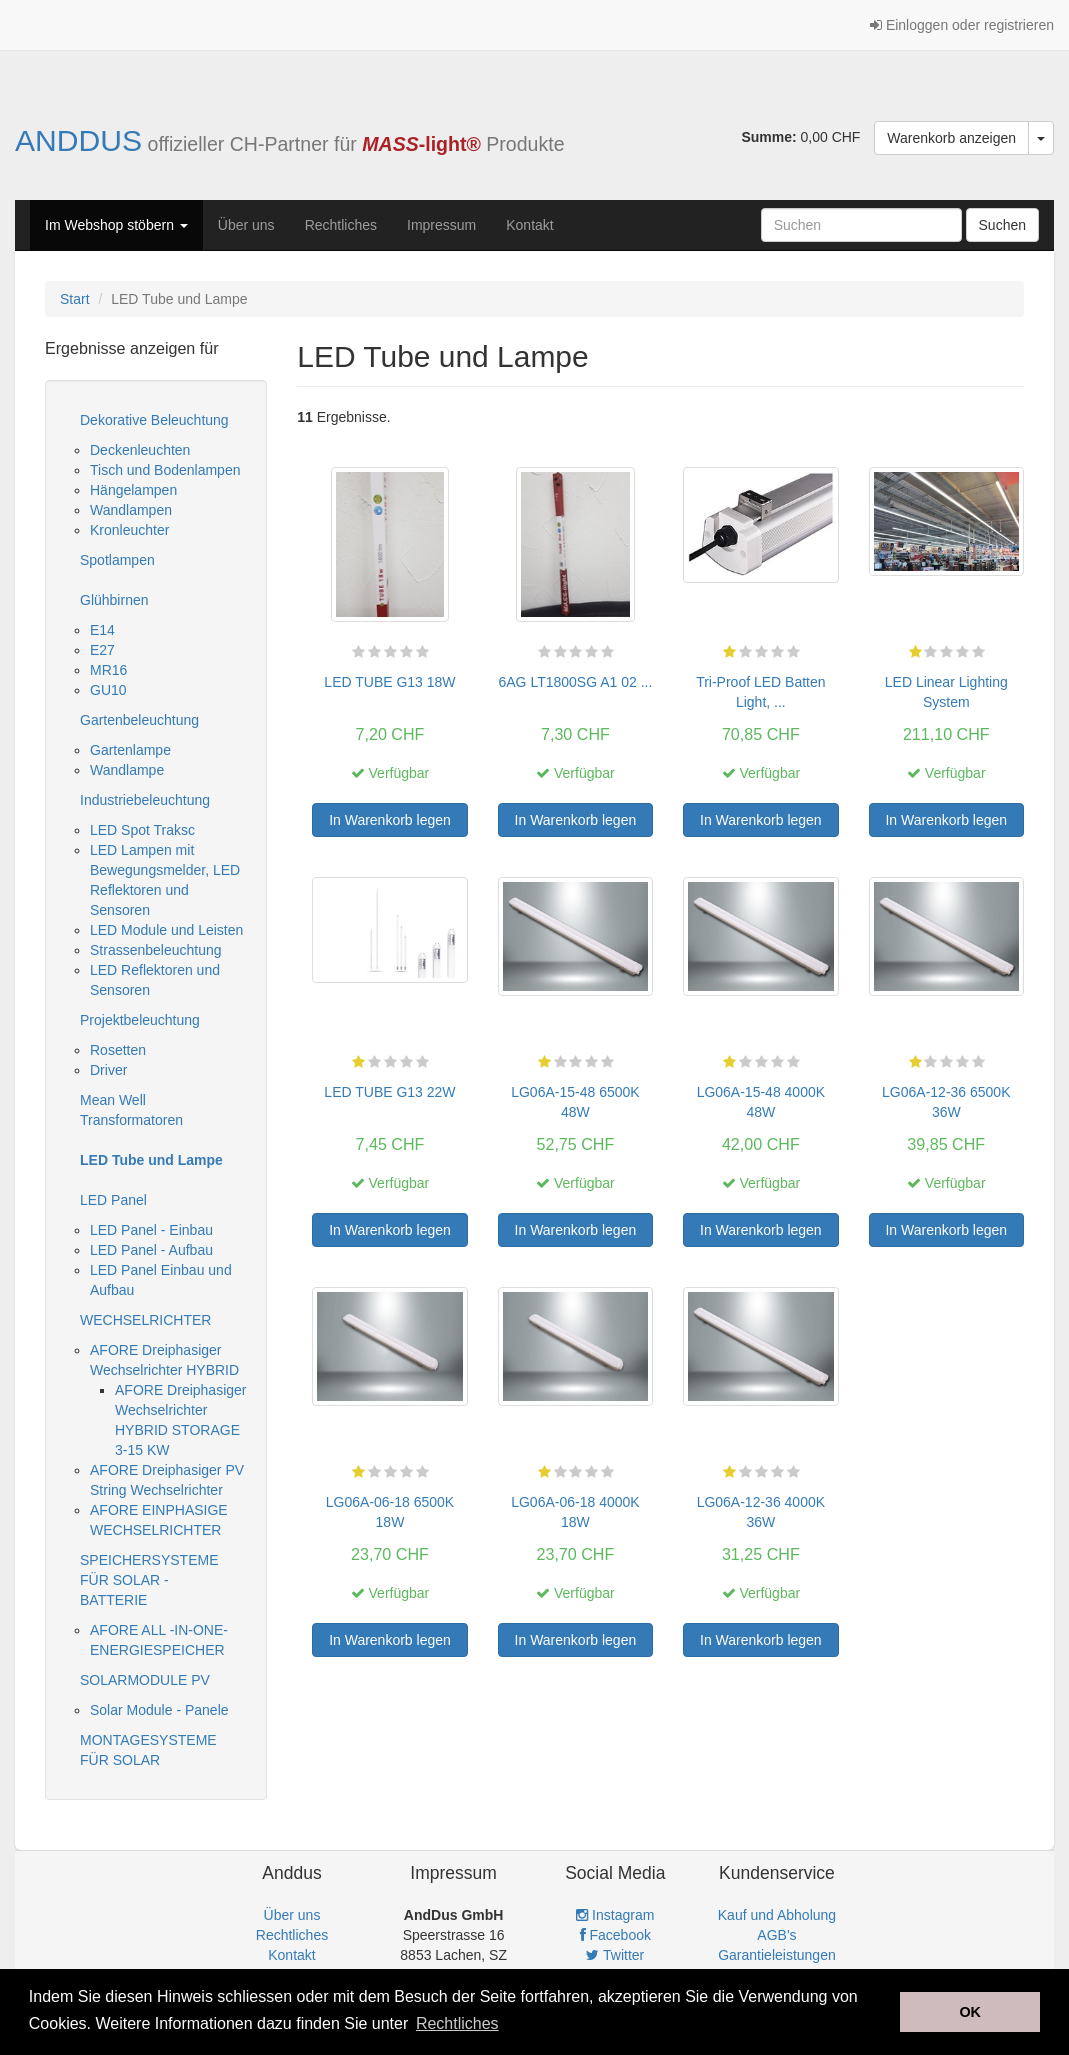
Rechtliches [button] (457, 2023)
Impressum (441, 225)
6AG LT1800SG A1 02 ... (575, 682)
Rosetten (118, 1050)
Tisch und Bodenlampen (165, 470)
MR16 (108, 670)
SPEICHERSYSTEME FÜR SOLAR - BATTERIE (149, 1580)
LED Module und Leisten (166, 930)
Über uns (246, 225)
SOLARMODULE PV (145, 1680)
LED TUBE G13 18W (389, 682)
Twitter (615, 1955)
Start (75, 299)
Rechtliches (341, 225)
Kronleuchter (129, 530)
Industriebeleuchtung (145, 800)
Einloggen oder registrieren (962, 25)
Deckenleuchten (140, 450)
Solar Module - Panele (159, 1710)
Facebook (615, 1935)
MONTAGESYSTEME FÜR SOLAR (148, 1750)
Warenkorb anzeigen (951, 138)
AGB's (776, 1935)
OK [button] (970, 2012)
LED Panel (113, 1200)
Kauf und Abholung (777, 1915)
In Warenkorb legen (390, 820)
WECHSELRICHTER (145, 1320)
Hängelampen (133, 490)
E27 (102, 650)
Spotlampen (117, 560)
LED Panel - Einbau (151, 1230)
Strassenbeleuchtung (156, 950)
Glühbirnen (114, 600)
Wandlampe (127, 770)
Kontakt (529, 225)
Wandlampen (131, 510)
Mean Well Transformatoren (131, 1110)
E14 (102, 630)
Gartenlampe (130, 750)
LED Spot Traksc (142, 830)
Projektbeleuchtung (140, 1020)
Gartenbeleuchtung (139, 720)
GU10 (108, 690)
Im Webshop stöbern (116, 225)
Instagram (615, 1915)
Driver (108, 1070)
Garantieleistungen (777, 1955)
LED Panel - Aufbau (151, 1250)
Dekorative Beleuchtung (154, 420)
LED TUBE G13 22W (389, 1092)
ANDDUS (78, 140)
